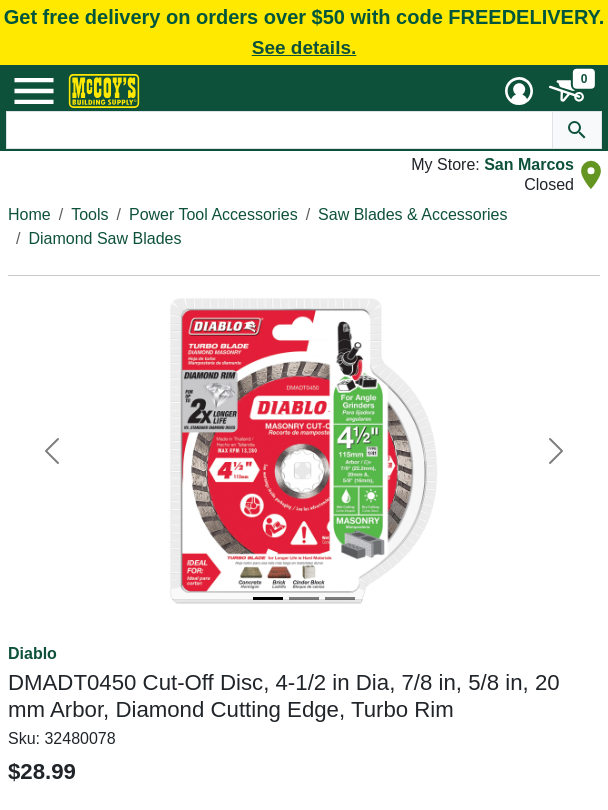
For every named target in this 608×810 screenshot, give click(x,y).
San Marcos (529, 164)
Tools (89, 214)
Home (29, 214)
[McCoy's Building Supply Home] (104, 91)
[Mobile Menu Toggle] (34, 91)
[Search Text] (279, 130)
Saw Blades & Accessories (412, 214)
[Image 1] (268, 598)
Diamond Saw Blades (104, 238)
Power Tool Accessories (213, 214)
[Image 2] (304, 598)
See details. (304, 47)
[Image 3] (340, 598)
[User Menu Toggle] (519, 91)
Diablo (32, 653)
